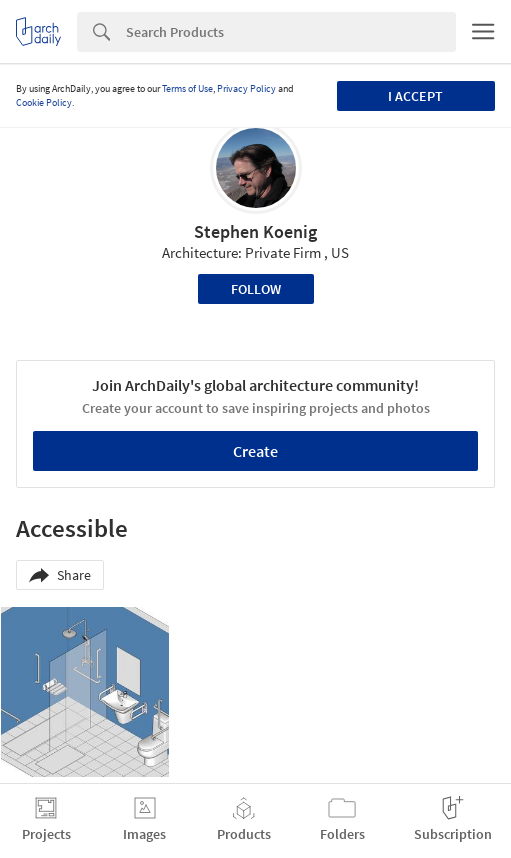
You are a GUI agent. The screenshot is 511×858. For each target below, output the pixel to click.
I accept (415, 96)
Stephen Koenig (255, 231)
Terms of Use (187, 88)
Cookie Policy (44, 102)
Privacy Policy (246, 88)
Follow (256, 289)
